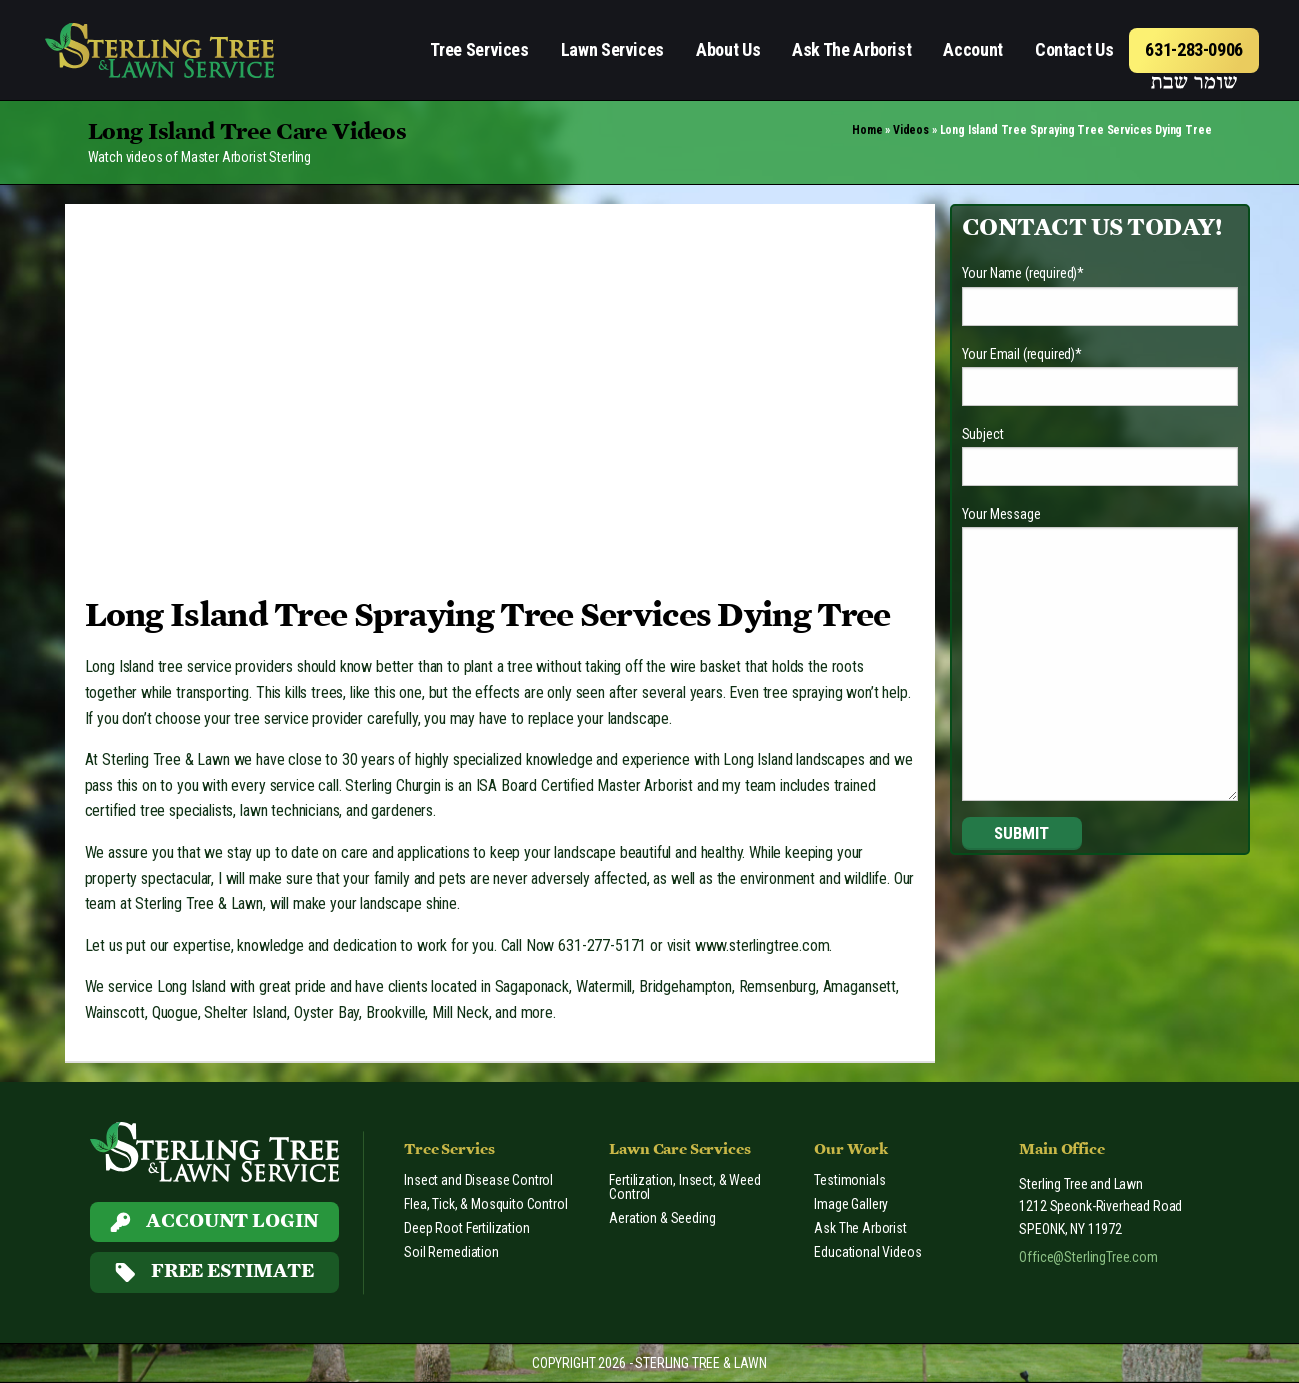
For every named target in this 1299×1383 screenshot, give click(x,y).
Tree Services (479, 49)
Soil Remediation (451, 1252)
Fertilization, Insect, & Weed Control (684, 1187)
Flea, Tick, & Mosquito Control (485, 1204)
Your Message (1001, 514)
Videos (911, 130)
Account (972, 49)
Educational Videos (867, 1252)
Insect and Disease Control (478, 1180)
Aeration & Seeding (662, 1218)
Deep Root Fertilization (466, 1228)
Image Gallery (851, 1204)
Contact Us (1074, 49)
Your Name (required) (1023, 273)
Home (867, 130)
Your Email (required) (1022, 354)
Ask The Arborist (851, 49)
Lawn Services (612, 49)
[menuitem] (479, 50)
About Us (728, 49)
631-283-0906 (1194, 49)
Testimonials (849, 1180)
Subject (983, 434)
